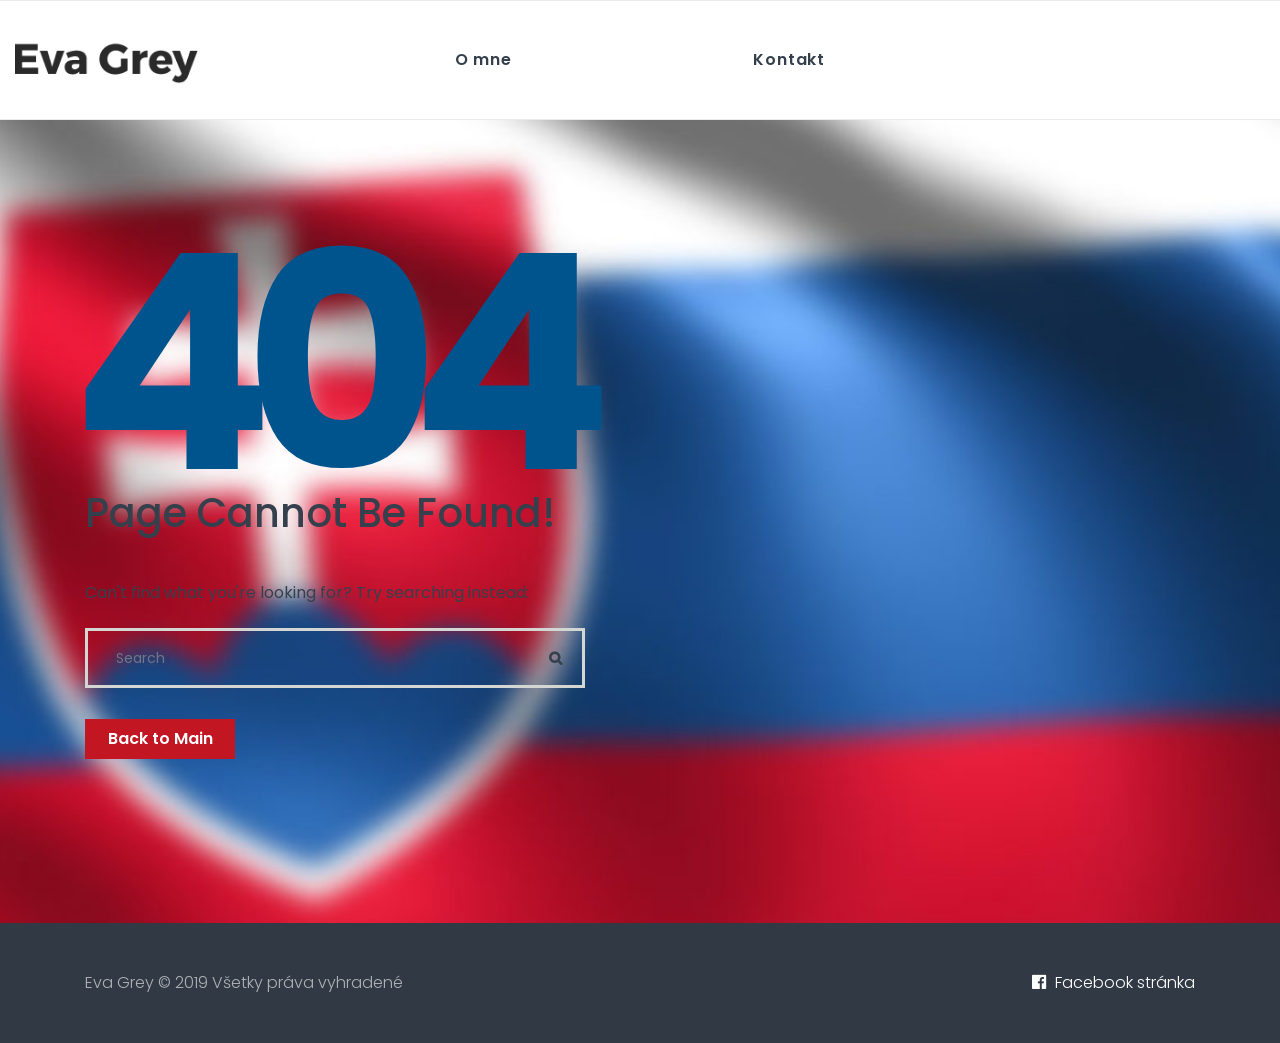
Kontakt (789, 59)
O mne (483, 59)
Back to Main (160, 738)
